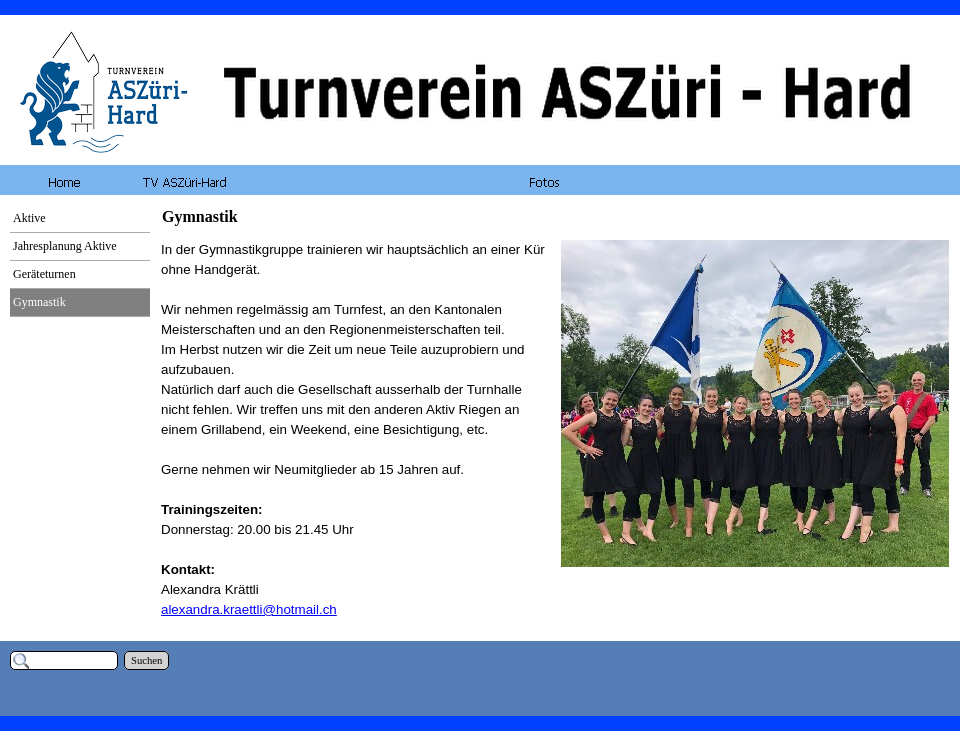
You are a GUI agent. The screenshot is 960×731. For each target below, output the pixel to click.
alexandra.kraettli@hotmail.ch (249, 609)
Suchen (146, 660)
